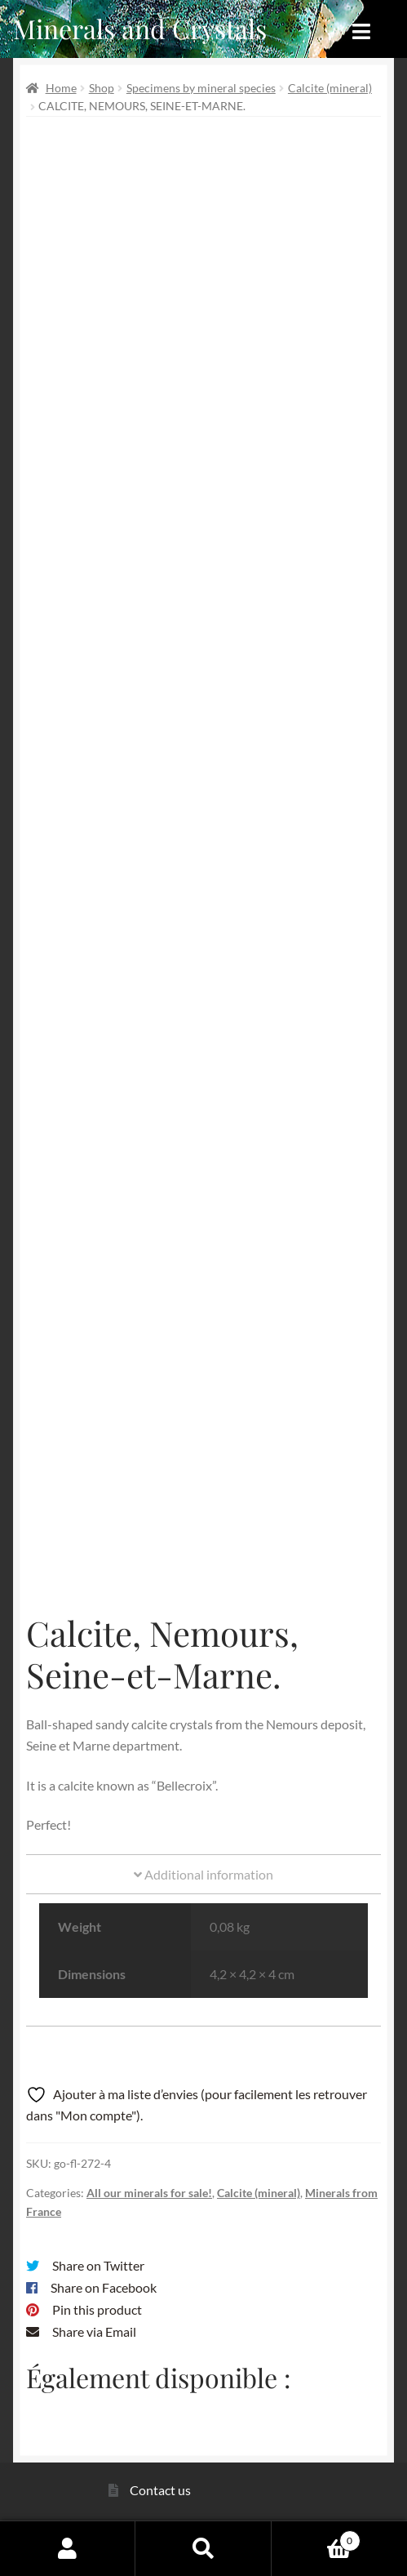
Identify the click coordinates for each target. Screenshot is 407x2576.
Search (203, 2548)
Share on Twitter (98, 2265)
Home (61, 88)
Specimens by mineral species (201, 88)
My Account (67, 2548)
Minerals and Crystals (140, 28)
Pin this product (97, 2309)
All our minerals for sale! (149, 2193)
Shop (101, 88)
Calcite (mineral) (330, 88)
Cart (316, 2538)
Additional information (203, 1874)
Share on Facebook (104, 2287)
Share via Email (94, 2331)
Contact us (160, 2490)
